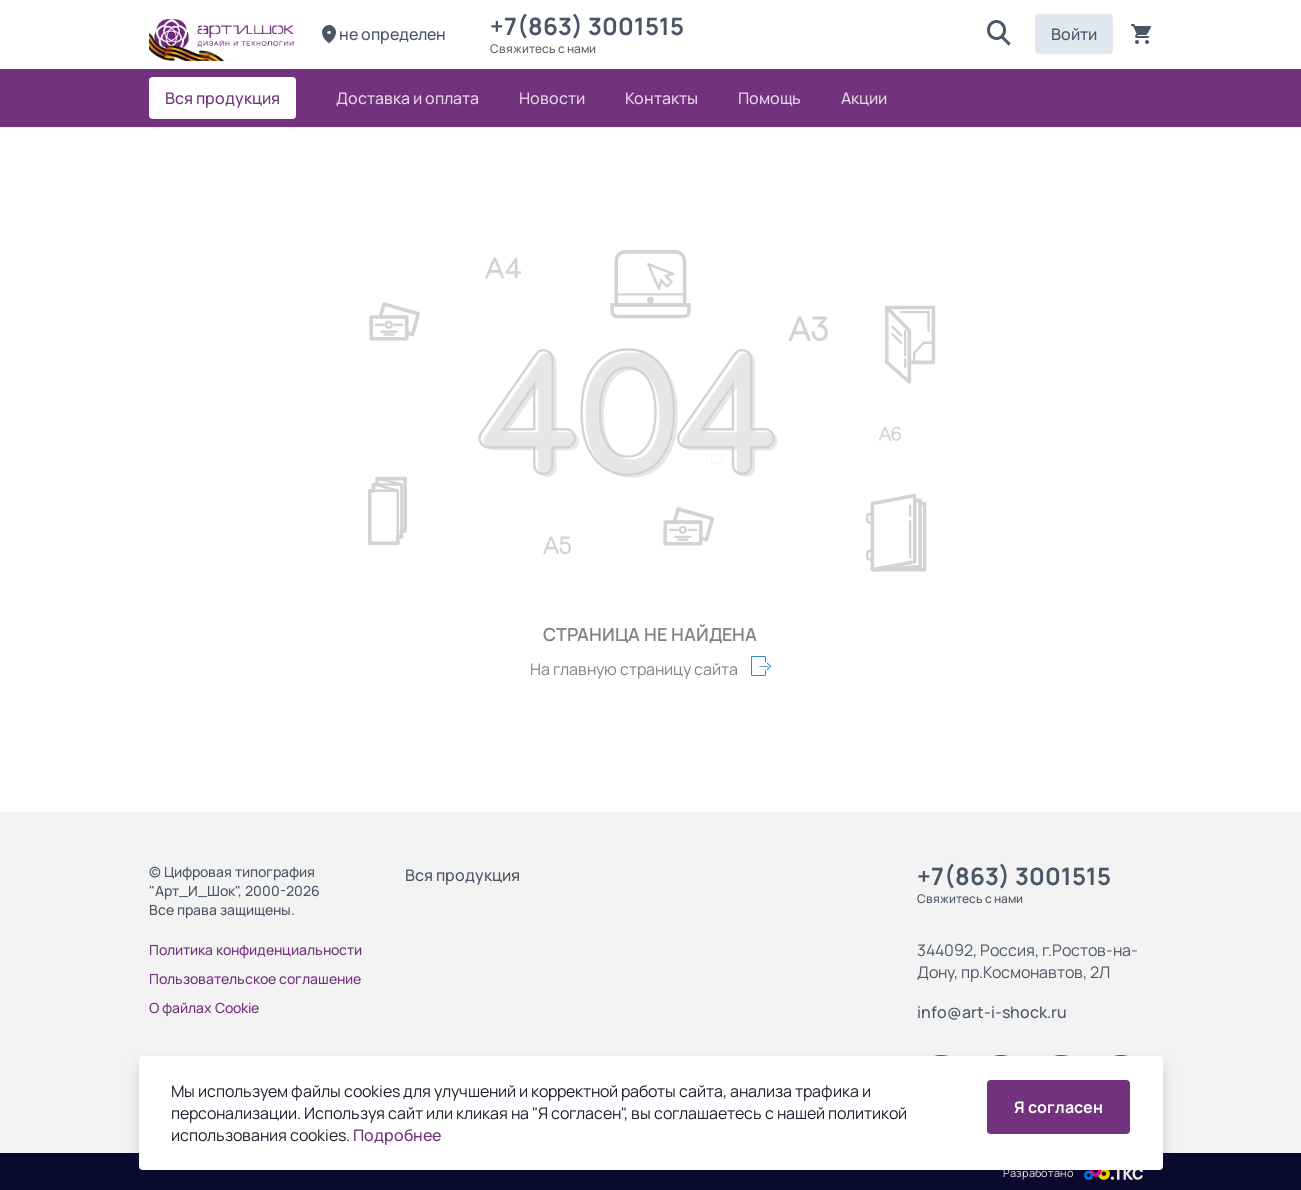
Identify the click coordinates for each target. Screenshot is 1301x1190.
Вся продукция (462, 875)
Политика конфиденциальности (255, 949)
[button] (999, 34)
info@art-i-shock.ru (992, 1012)
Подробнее (397, 1135)
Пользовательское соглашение (255, 978)
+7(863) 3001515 (592, 25)
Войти (1074, 34)
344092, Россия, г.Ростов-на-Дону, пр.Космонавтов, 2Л (1027, 961)
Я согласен (1058, 1107)
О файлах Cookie (204, 1007)
